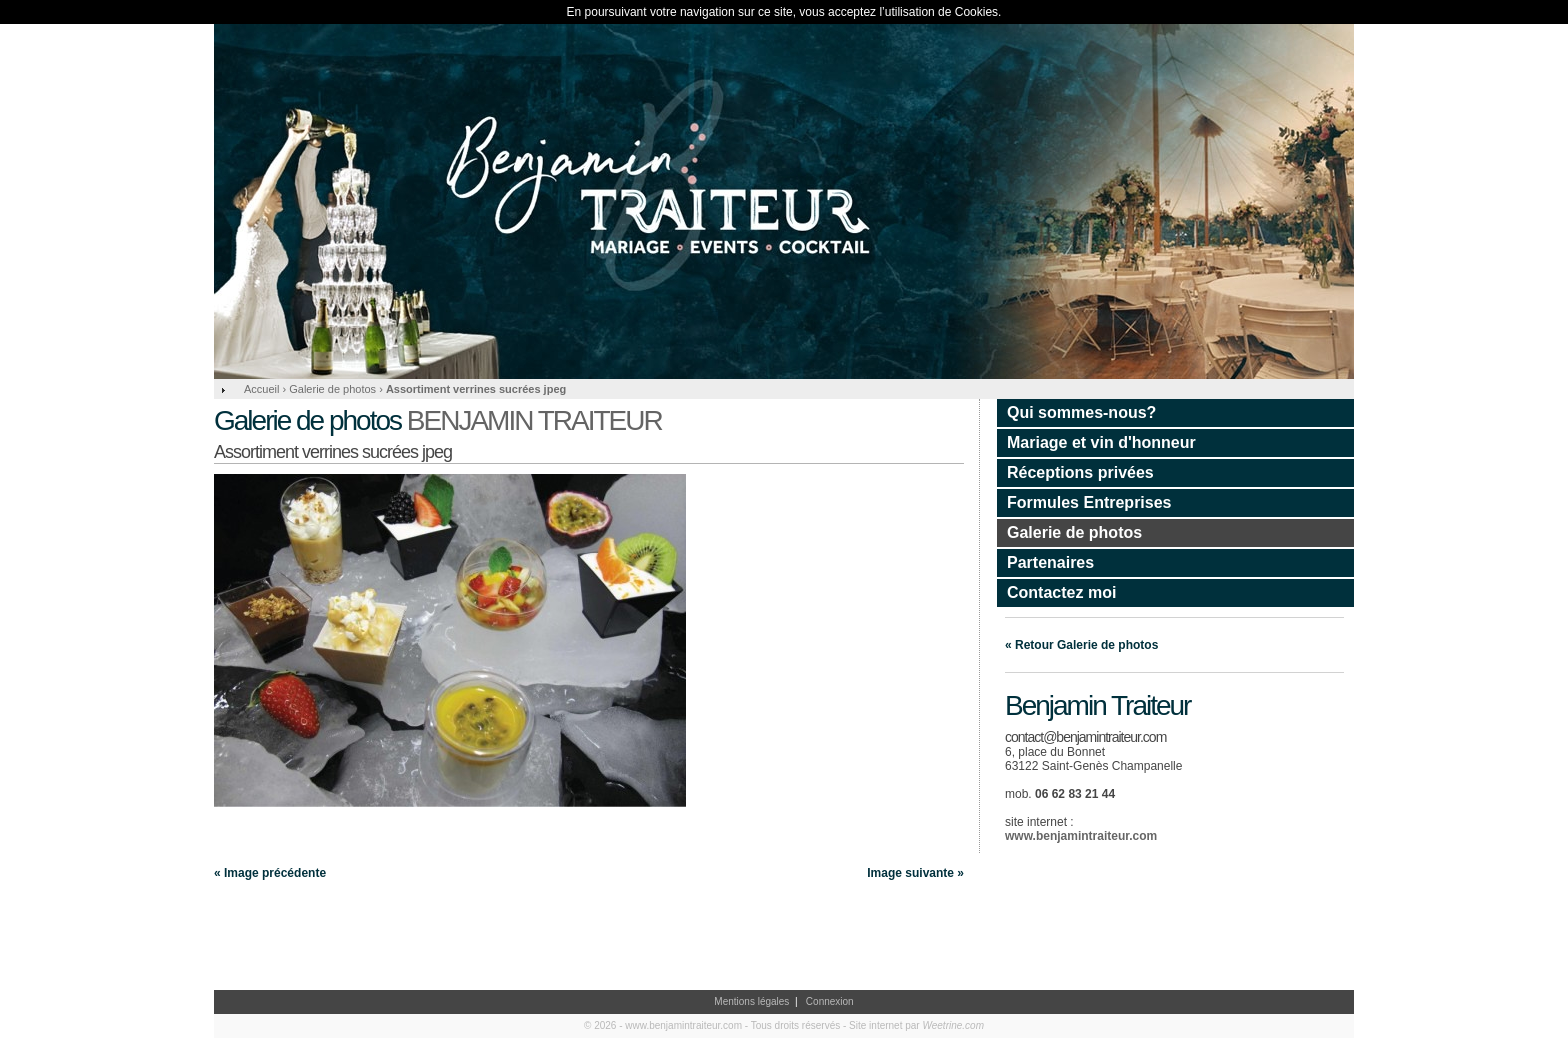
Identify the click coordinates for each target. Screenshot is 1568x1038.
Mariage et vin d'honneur (1101, 442)
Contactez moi (1061, 592)
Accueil (261, 389)
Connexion (830, 1001)
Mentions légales (751, 1001)
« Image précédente (270, 873)
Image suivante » (915, 873)
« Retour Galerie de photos (1081, 645)
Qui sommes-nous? (1081, 412)
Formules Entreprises (1089, 502)
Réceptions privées (1080, 472)
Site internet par (916, 1025)
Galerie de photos (1074, 532)
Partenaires (1050, 562)
